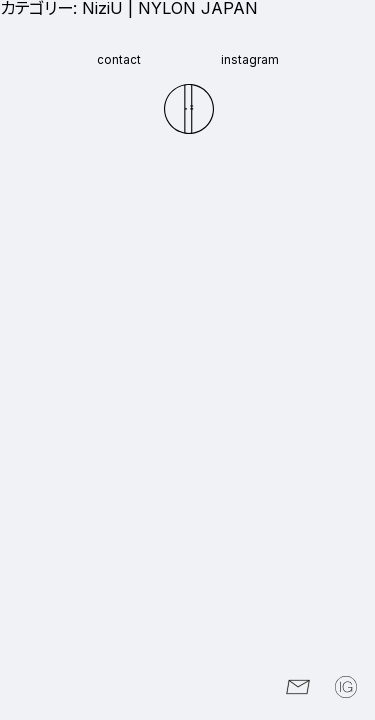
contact (119, 61)
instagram (250, 61)
